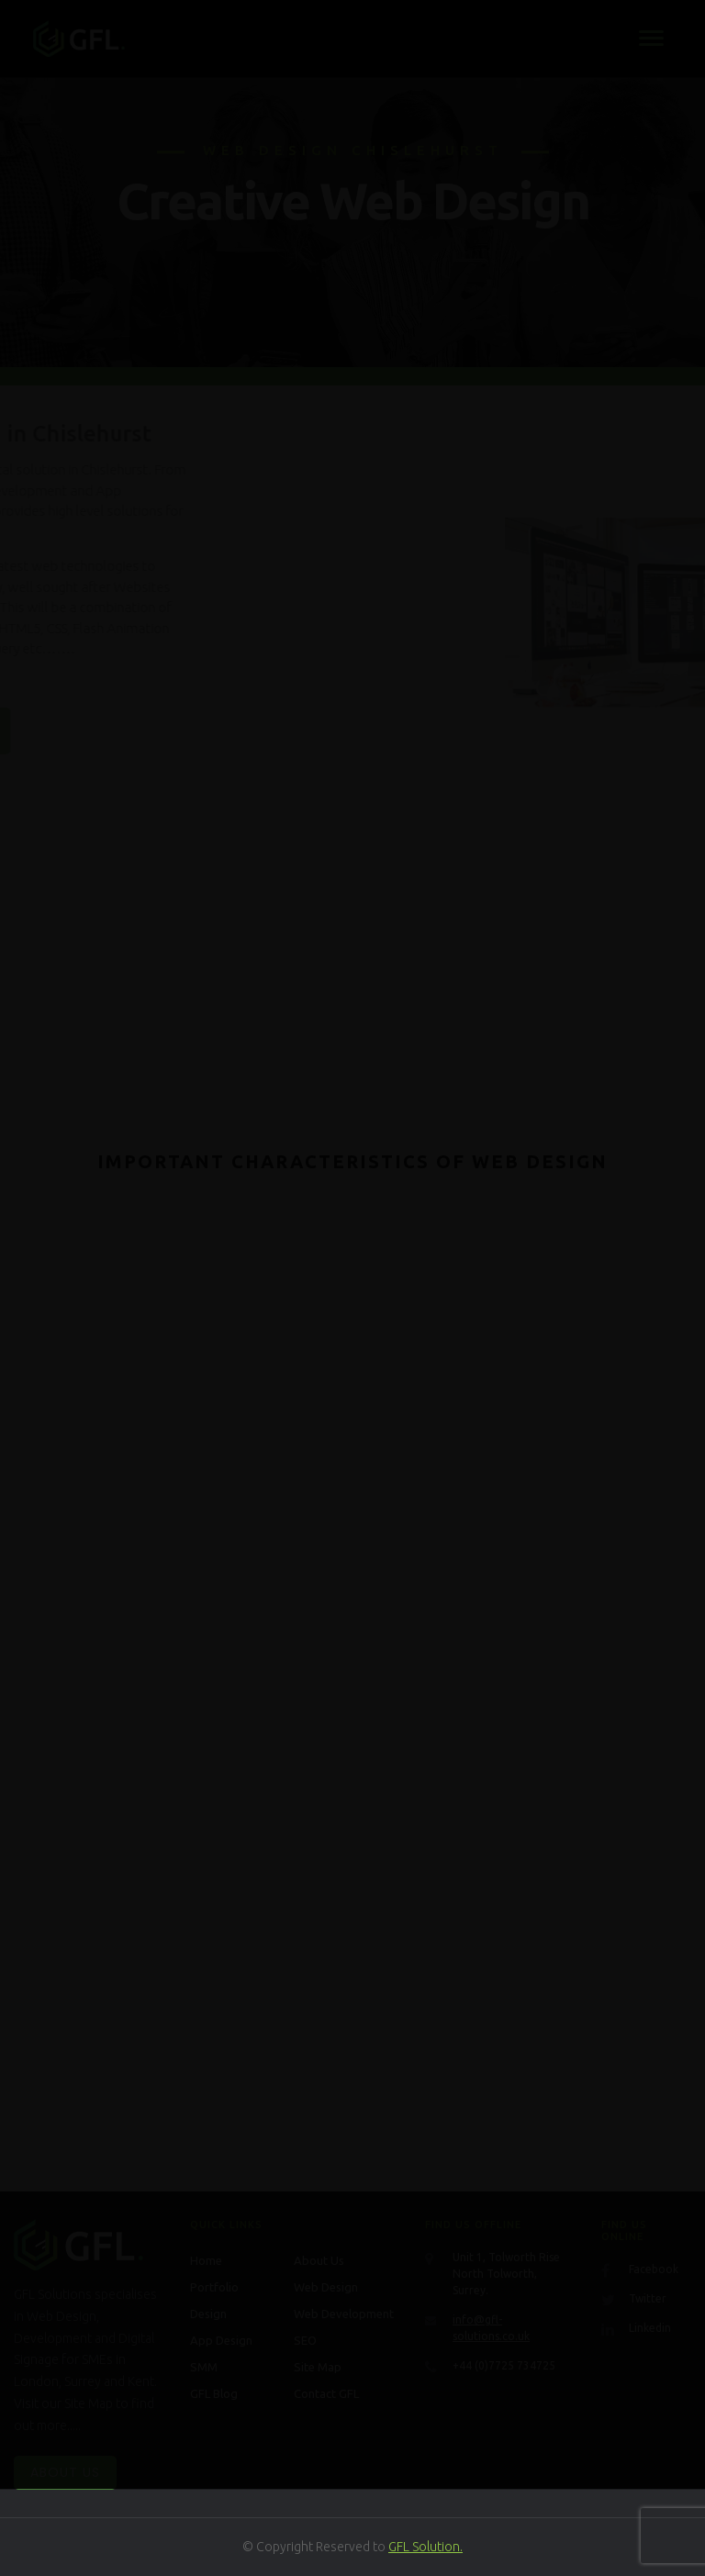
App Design (221, 2340)
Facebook (653, 2269)
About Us (65, 2472)
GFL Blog (214, 2393)
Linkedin (650, 2328)
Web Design (326, 2286)
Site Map (317, 2366)
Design (208, 2313)
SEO (305, 2340)
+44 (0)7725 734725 (504, 2365)
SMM (204, 2366)
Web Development (344, 2313)
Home (206, 2260)
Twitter (647, 2298)
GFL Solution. (425, 2546)
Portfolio (214, 2286)
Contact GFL (326, 2393)
